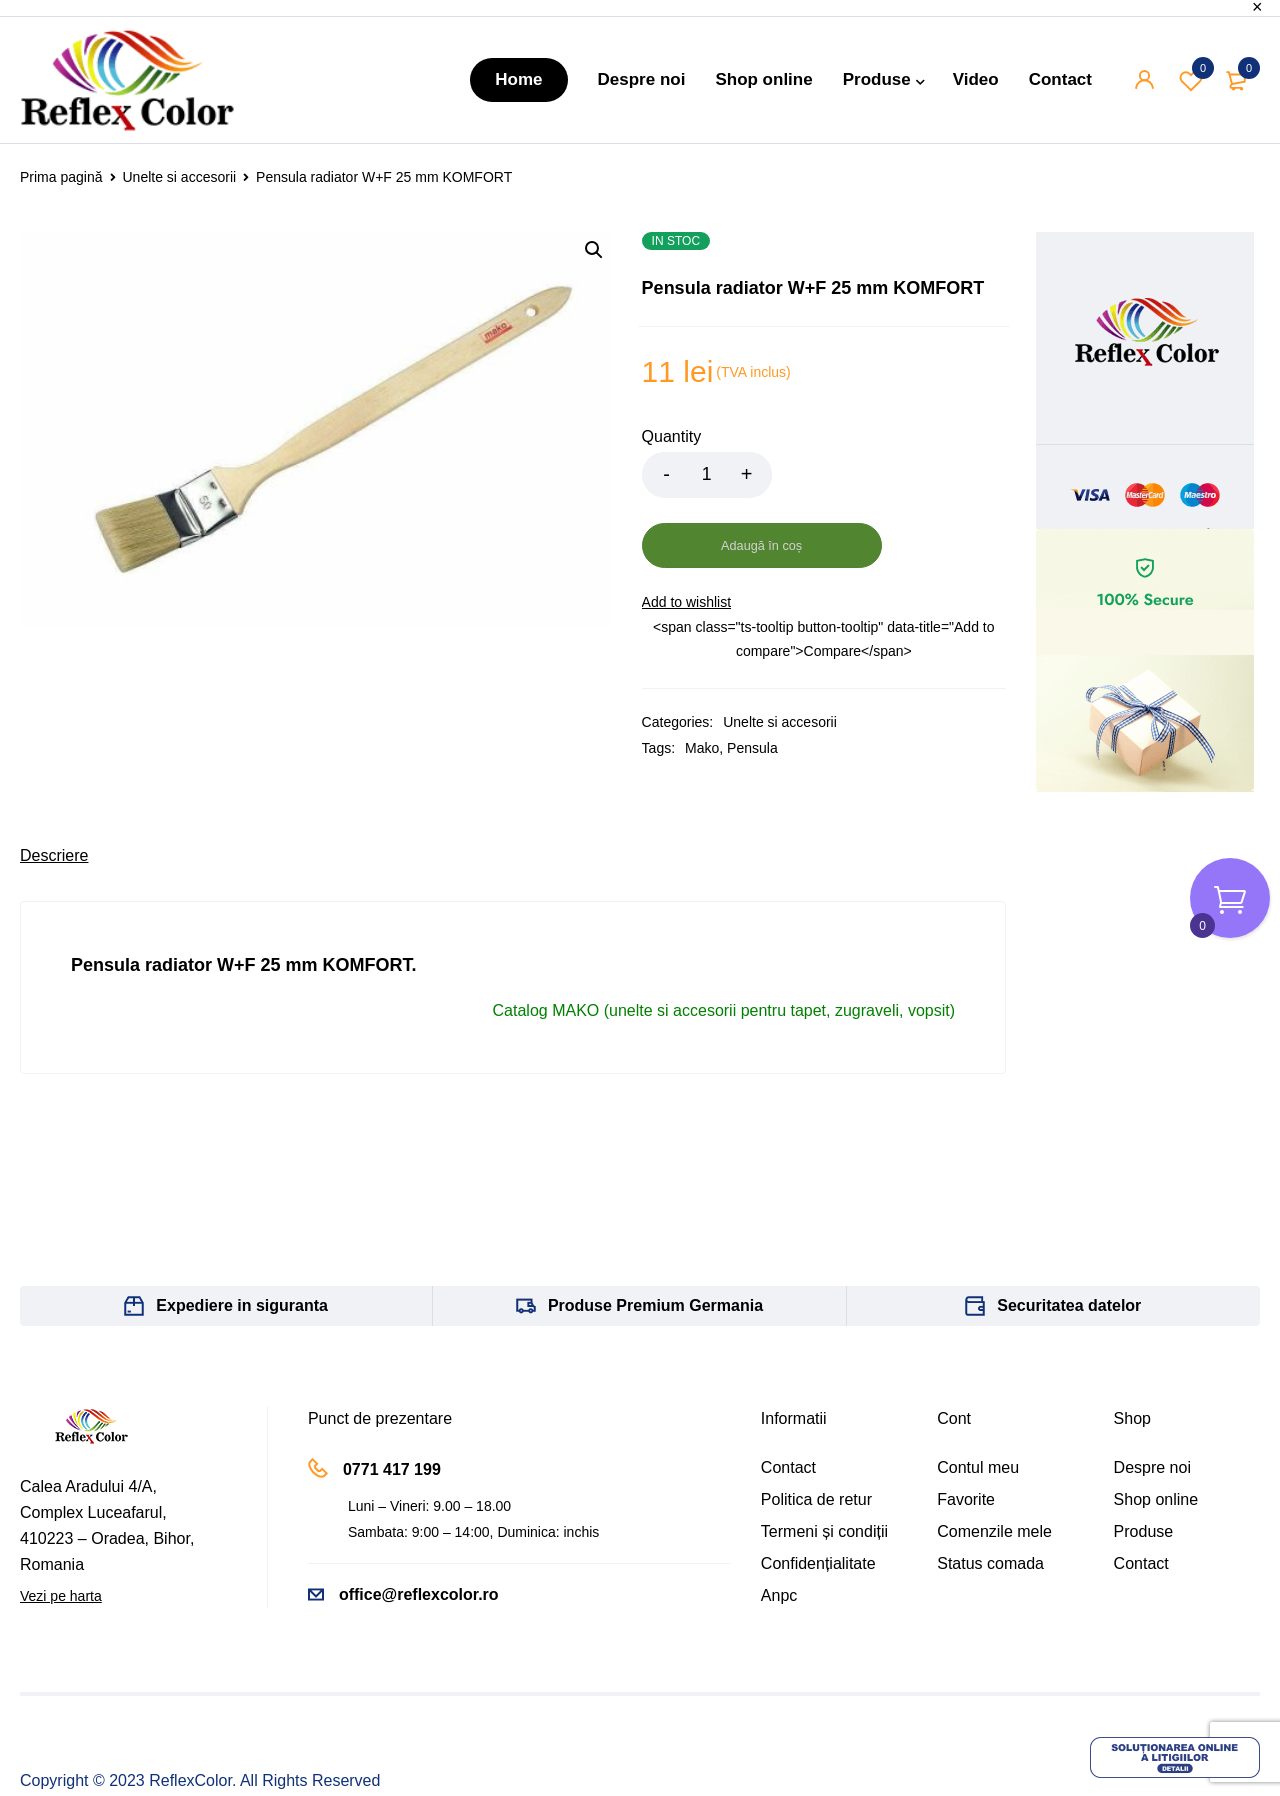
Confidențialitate (818, 1493)
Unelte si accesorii (180, 177)
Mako (702, 678)
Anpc (779, 1525)
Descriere (54, 785)
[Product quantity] (707, 475)
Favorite (966, 1429)
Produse (1144, 1461)
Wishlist (1191, 80)
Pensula (752, 678)
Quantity (672, 436)
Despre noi (1152, 1397)
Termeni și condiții (824, 1461)
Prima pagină (61, 177)
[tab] (54, 786)
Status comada (990, 1493)
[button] (594, 250)
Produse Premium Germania (655, 1235)
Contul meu (978, 1397)
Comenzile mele (994, 1461)
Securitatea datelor (1069, 1235)
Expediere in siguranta (242, 1235)
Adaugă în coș (888, 475)
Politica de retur (816, 1429)
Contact (788, 1397)
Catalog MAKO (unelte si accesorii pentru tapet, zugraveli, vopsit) (724, 940)
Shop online (1156, 1429)
